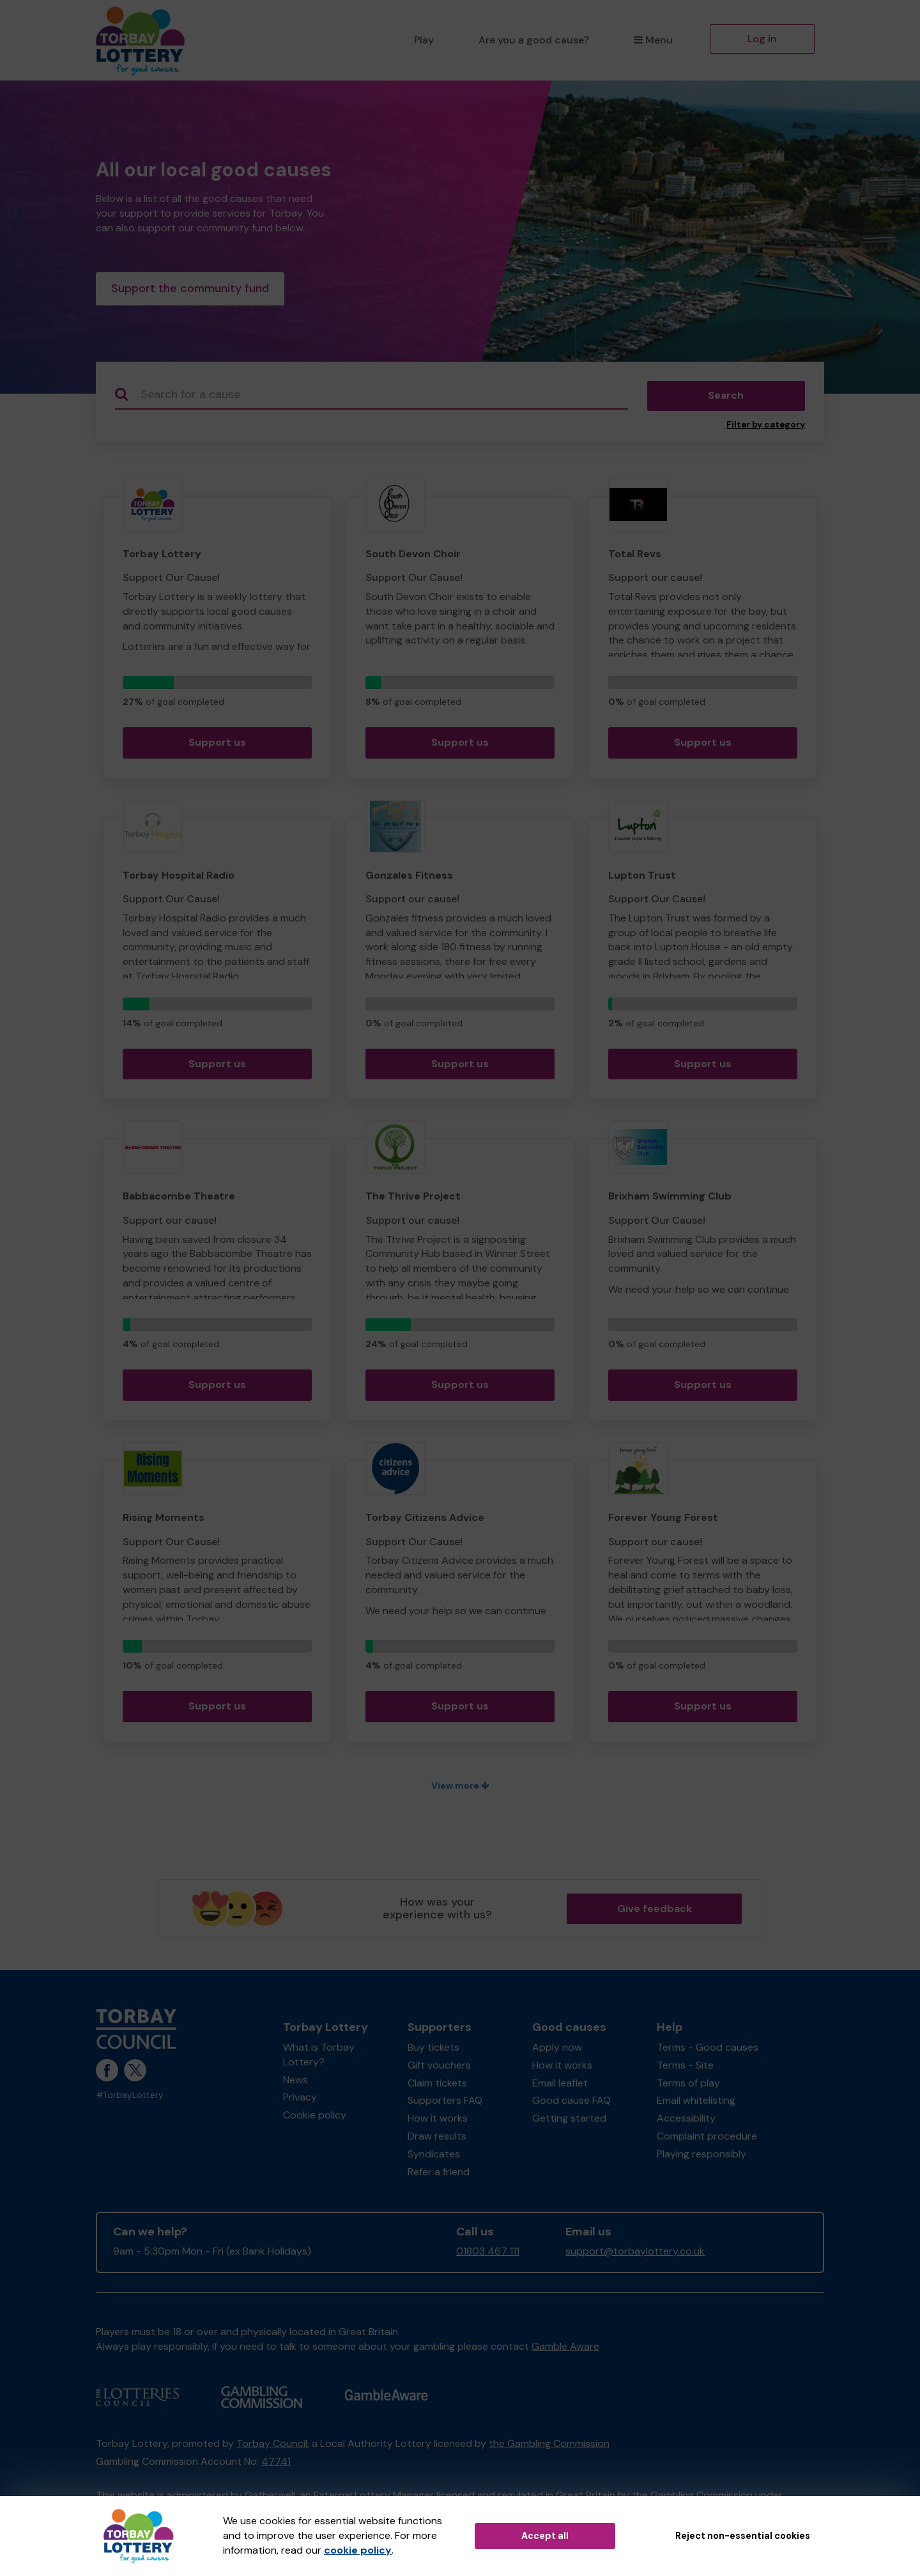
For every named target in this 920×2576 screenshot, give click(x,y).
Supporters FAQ (445, 2103)
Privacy (300, 2100)
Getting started (569, 2120)
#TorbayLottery (130, 2097)
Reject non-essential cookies (742, 2535)
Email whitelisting (696, 2103)
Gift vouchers (439, 2067)
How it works (438, 2120)
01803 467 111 (487, 2254)
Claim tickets (437, 2085)
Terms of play (688, 2085)
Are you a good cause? (534, 40)
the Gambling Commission (549, 2446)
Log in (762, 38)
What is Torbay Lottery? (319, 2057)
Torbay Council (271, 2446)
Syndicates (434, 2156)
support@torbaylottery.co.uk (635, 2254)
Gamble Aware (565, 2349)
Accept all (545, 2535)
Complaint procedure (707, 2138)
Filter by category (765, 427)
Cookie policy (314, 2117)
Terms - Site (685, 2067)
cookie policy (358, 2550)
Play (424, 40)
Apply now (557, 2049)
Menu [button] (653, 40)
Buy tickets (433, 2049)
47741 (276, 2464)
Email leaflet (560, 2085)
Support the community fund (190, 290)
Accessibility (686, 2120)
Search (726, 398)
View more (460, 1788)
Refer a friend (439, 2174)
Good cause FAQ (571, 2103)
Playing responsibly (701, 2156)
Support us (217, 745)
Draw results (437, 2138)
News (295, 2082)
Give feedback (654, 1911)
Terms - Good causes (707, 2049)
